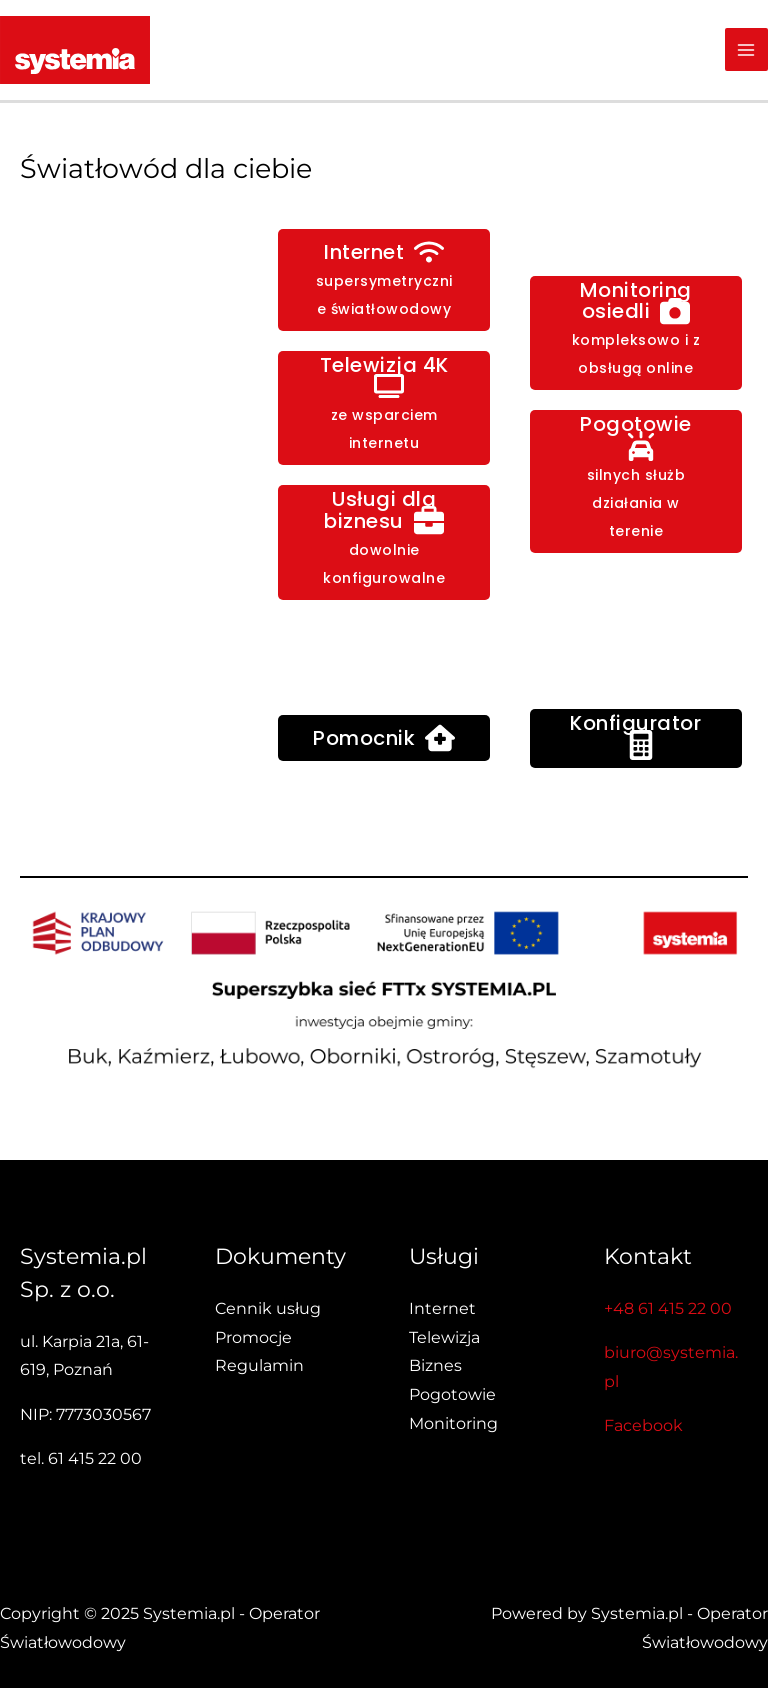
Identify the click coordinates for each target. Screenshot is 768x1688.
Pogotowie (452, 1394)
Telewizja (444, 1337)
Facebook (643, 1425)
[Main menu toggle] (746, 49)
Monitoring (453, 1423)
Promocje (253, 1337)
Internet (442, 1308)
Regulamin (259, 1365)
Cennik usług (268, 1308)
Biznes (435, 1365)
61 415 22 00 (95, 1458)
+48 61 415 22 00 (668, 1308)
